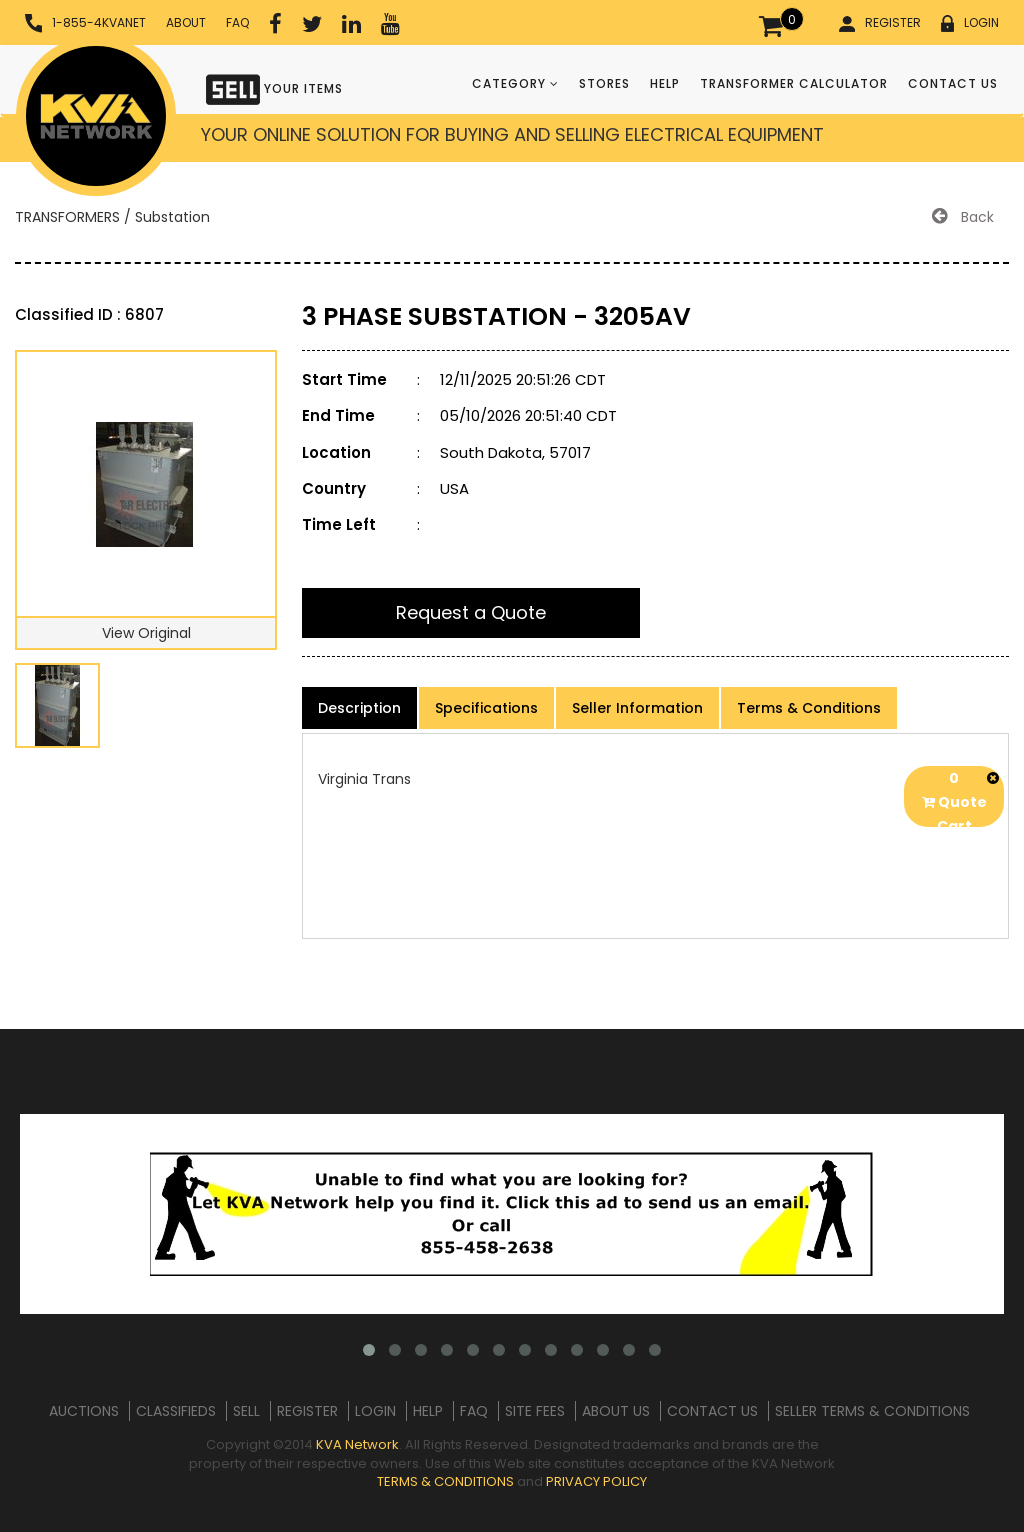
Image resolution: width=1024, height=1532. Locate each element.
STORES (604, 83)
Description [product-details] (359, 708)
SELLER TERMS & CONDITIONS (872, 1411)
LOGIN (970, 23)
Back (963, 217)
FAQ (237, 22)
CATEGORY (515, 83)
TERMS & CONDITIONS (445, 1481)
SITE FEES (535, 1411)
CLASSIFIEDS (176, 1411)
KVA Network (357, 1444)
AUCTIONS (84, 1411)
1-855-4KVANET (85, 23)
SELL (246, 1411)
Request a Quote (471, 612)
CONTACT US (953, 83)
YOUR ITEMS (274, 87)
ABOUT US (616, 1411)
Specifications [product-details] (486, 708)
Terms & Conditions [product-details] (809, 708)
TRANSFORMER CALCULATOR (794, 83)
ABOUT (186, 22)
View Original (146, 633)
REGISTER (880, 23)
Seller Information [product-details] (637, 708)
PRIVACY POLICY (596, 1481)
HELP (665, 83)
